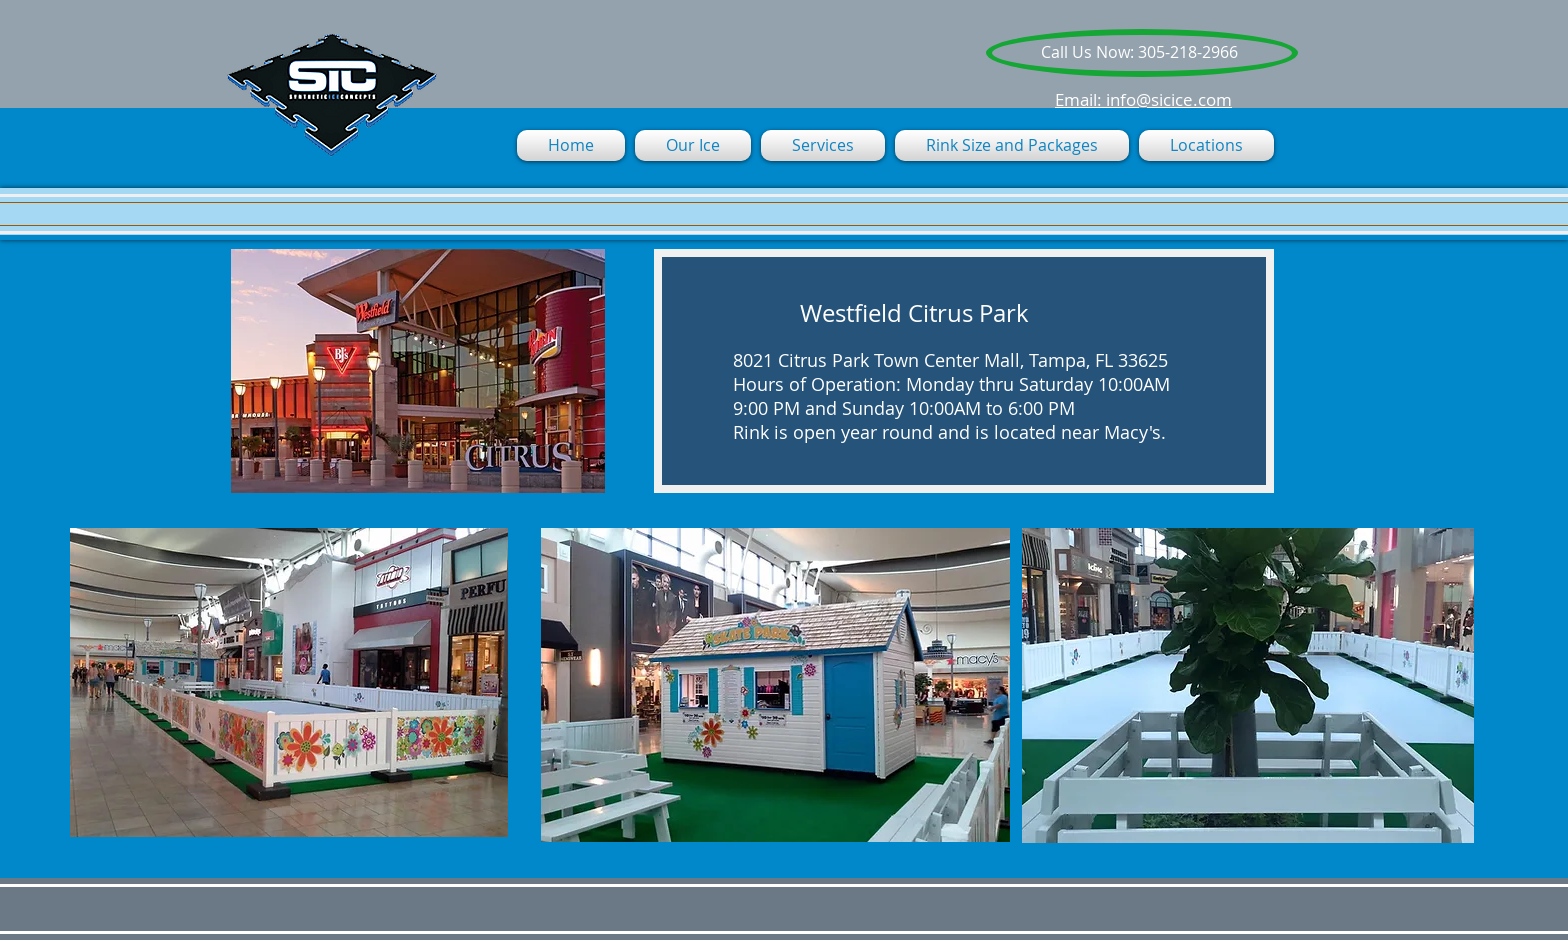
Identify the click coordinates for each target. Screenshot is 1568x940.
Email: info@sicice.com (1143, 99)
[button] (823, 145)
